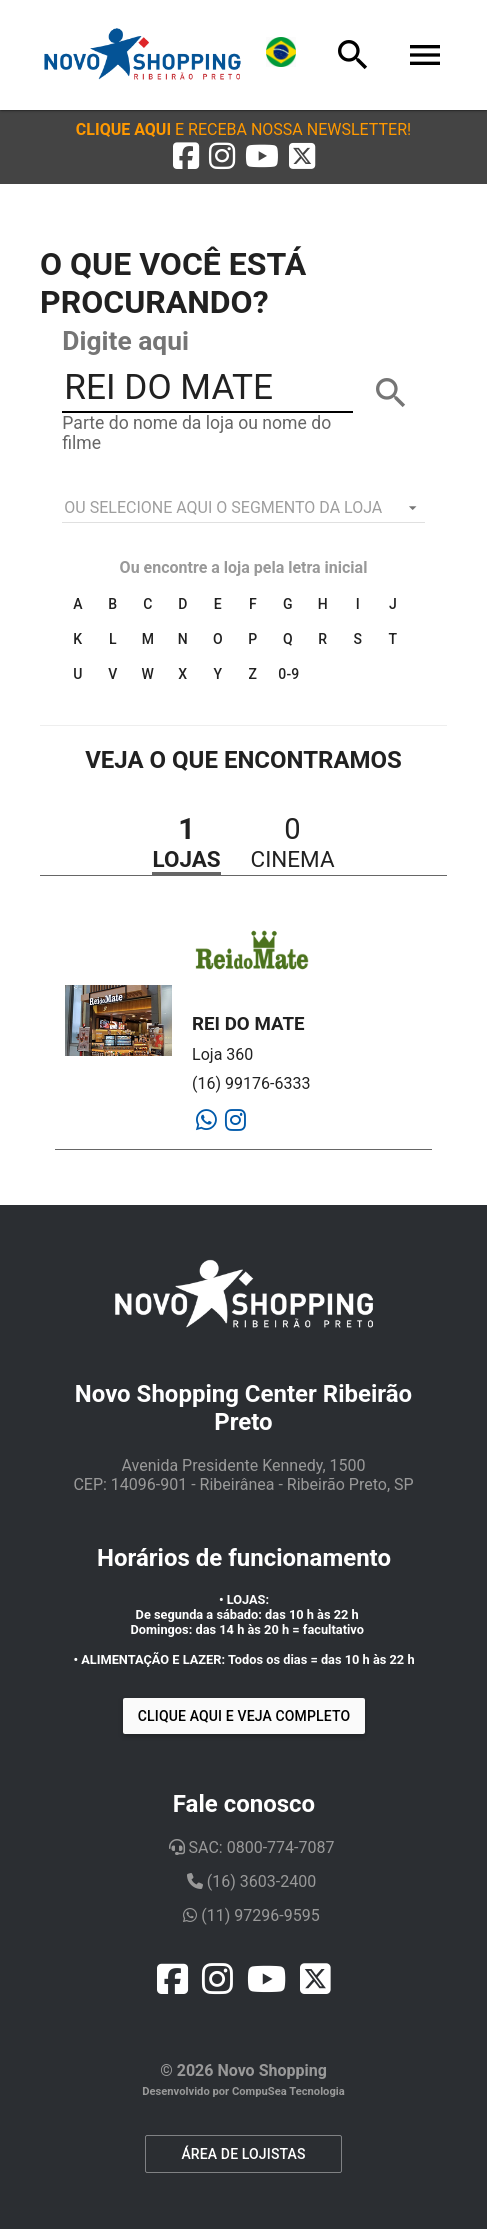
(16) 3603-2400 (251, 1881)
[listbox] (243, 508)
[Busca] (353, 55)
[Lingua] (281, 55)
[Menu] (425, 55)
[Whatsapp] (206, 1121)
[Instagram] (235, 1121)
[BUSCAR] (391, 393)
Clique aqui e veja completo (244, 1716)
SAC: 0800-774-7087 (252, 1847)
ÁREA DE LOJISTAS (243, 2154)
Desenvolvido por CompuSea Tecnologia (243, 2091)
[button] (243, 129)
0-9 (288, 674)
